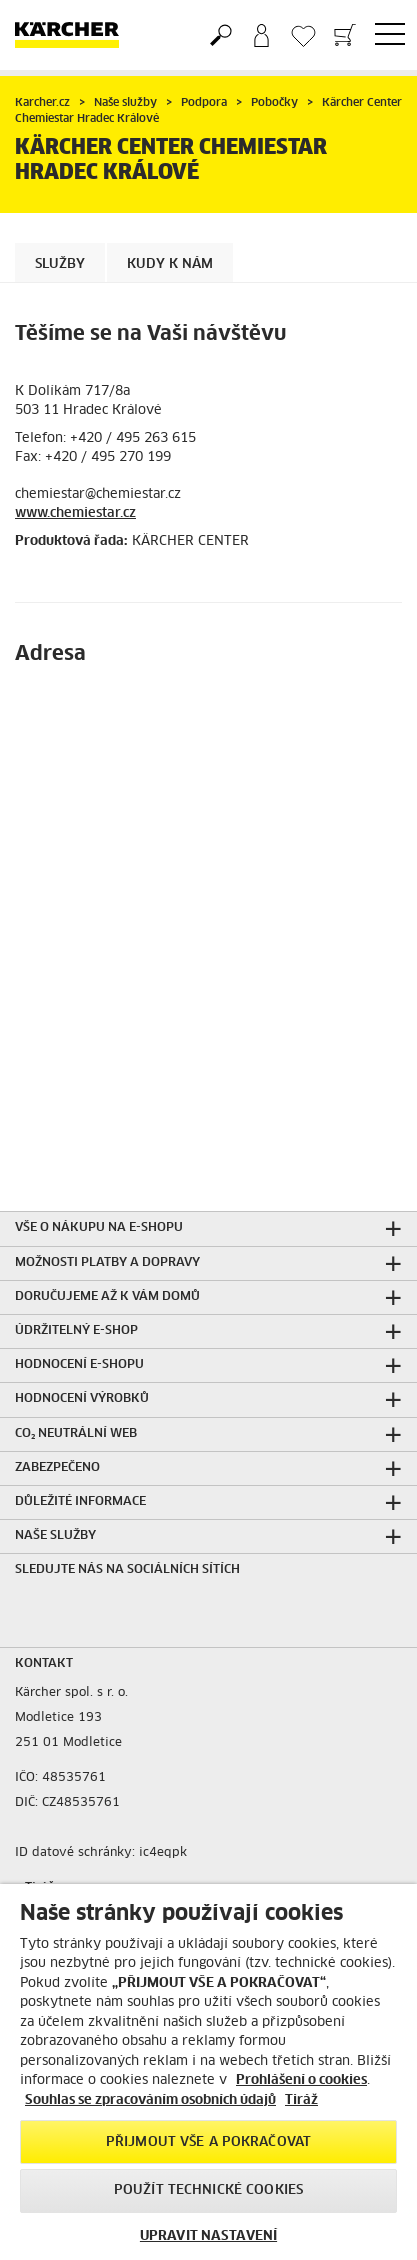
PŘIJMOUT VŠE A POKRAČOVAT (208, 2142)
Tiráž (301, 2100)
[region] (208, 2072)
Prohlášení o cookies (301, 2080)
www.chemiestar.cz (75, 513)
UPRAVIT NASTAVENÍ (208, 2236)
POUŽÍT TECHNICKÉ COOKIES (208, 2190)
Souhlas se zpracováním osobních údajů (150, 2100)
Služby (60, 264)
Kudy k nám (170, 264)
